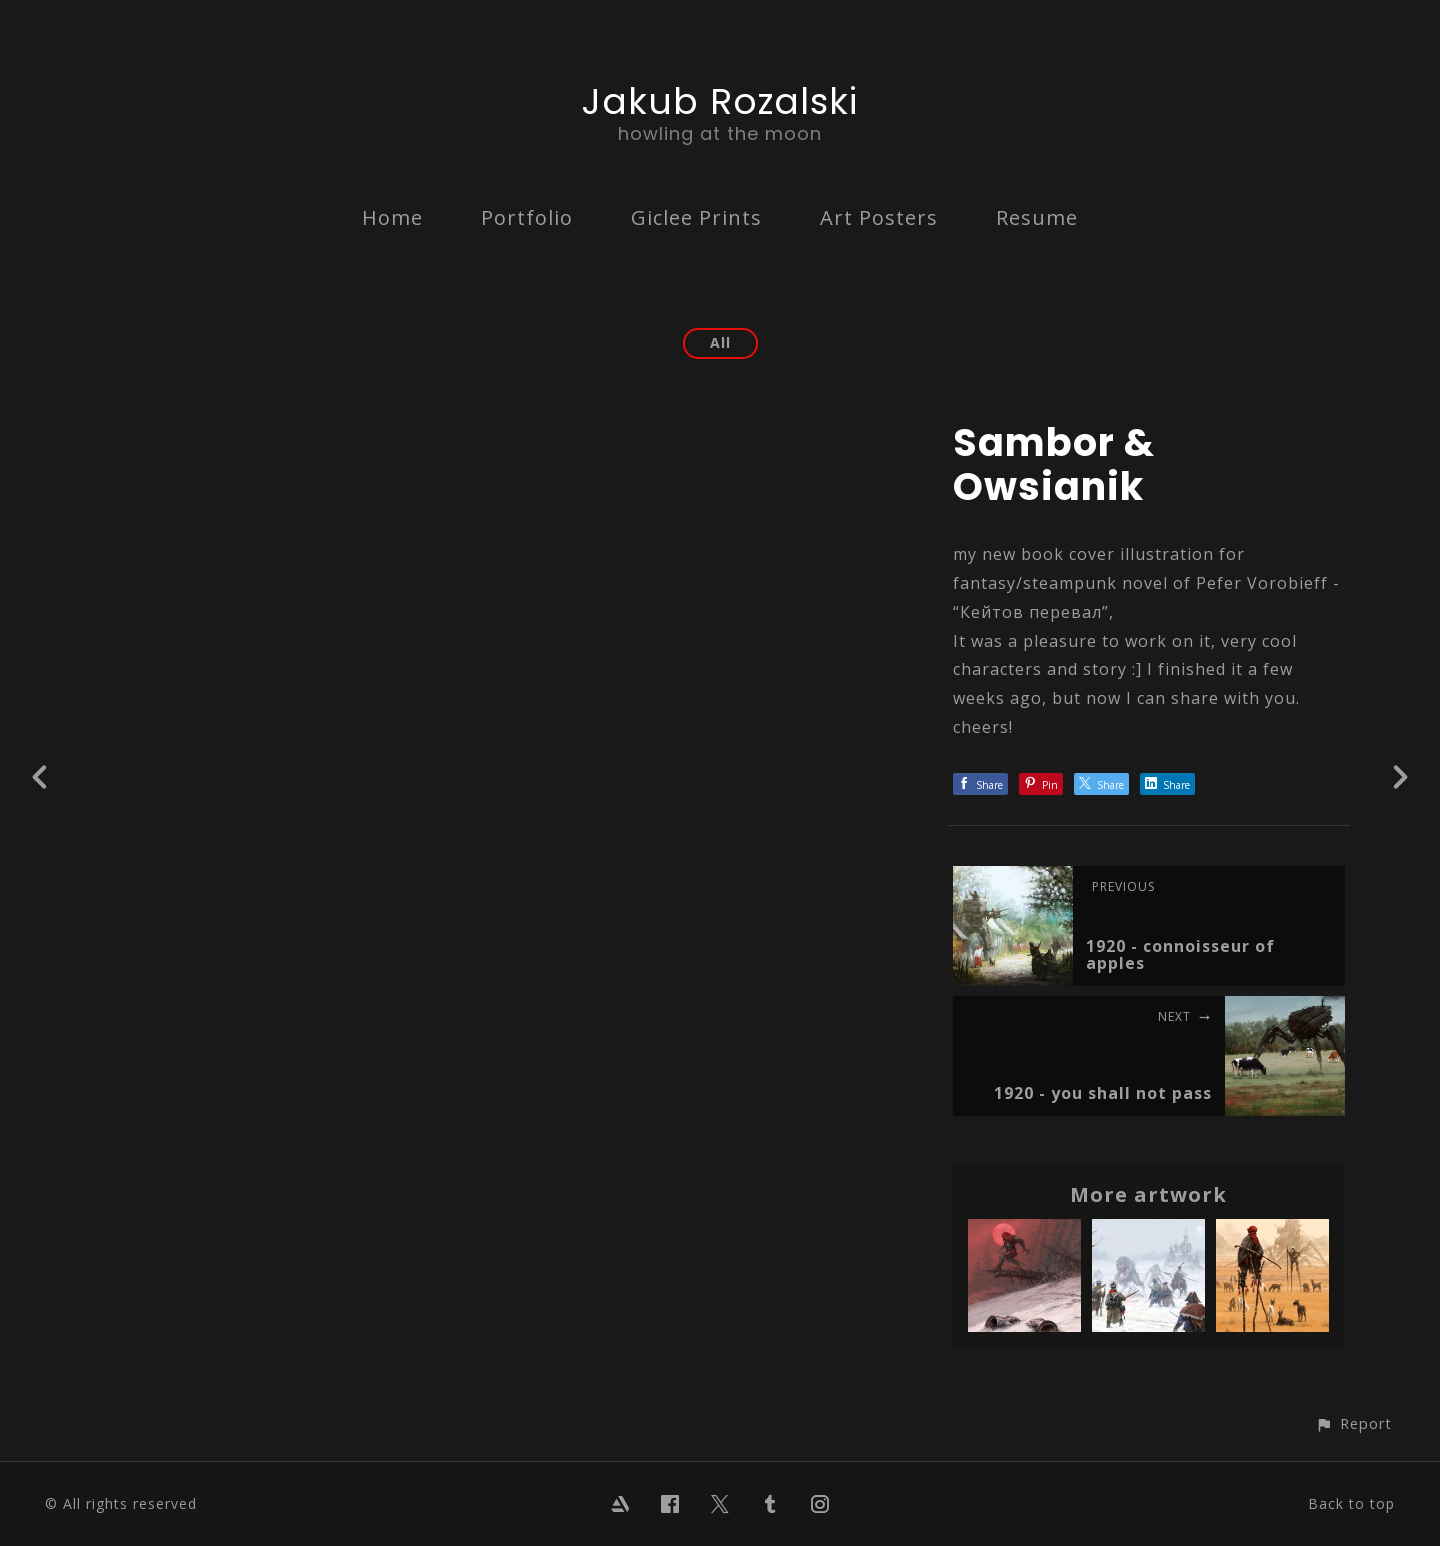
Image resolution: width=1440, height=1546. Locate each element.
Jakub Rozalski (720, 101)
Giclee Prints (696, 217)
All (720, 342)
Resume (1037, 217)
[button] (1353, 1423)
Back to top (1351, 1503)
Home (392, 217)
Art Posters (879, 217)
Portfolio (527, 217)
